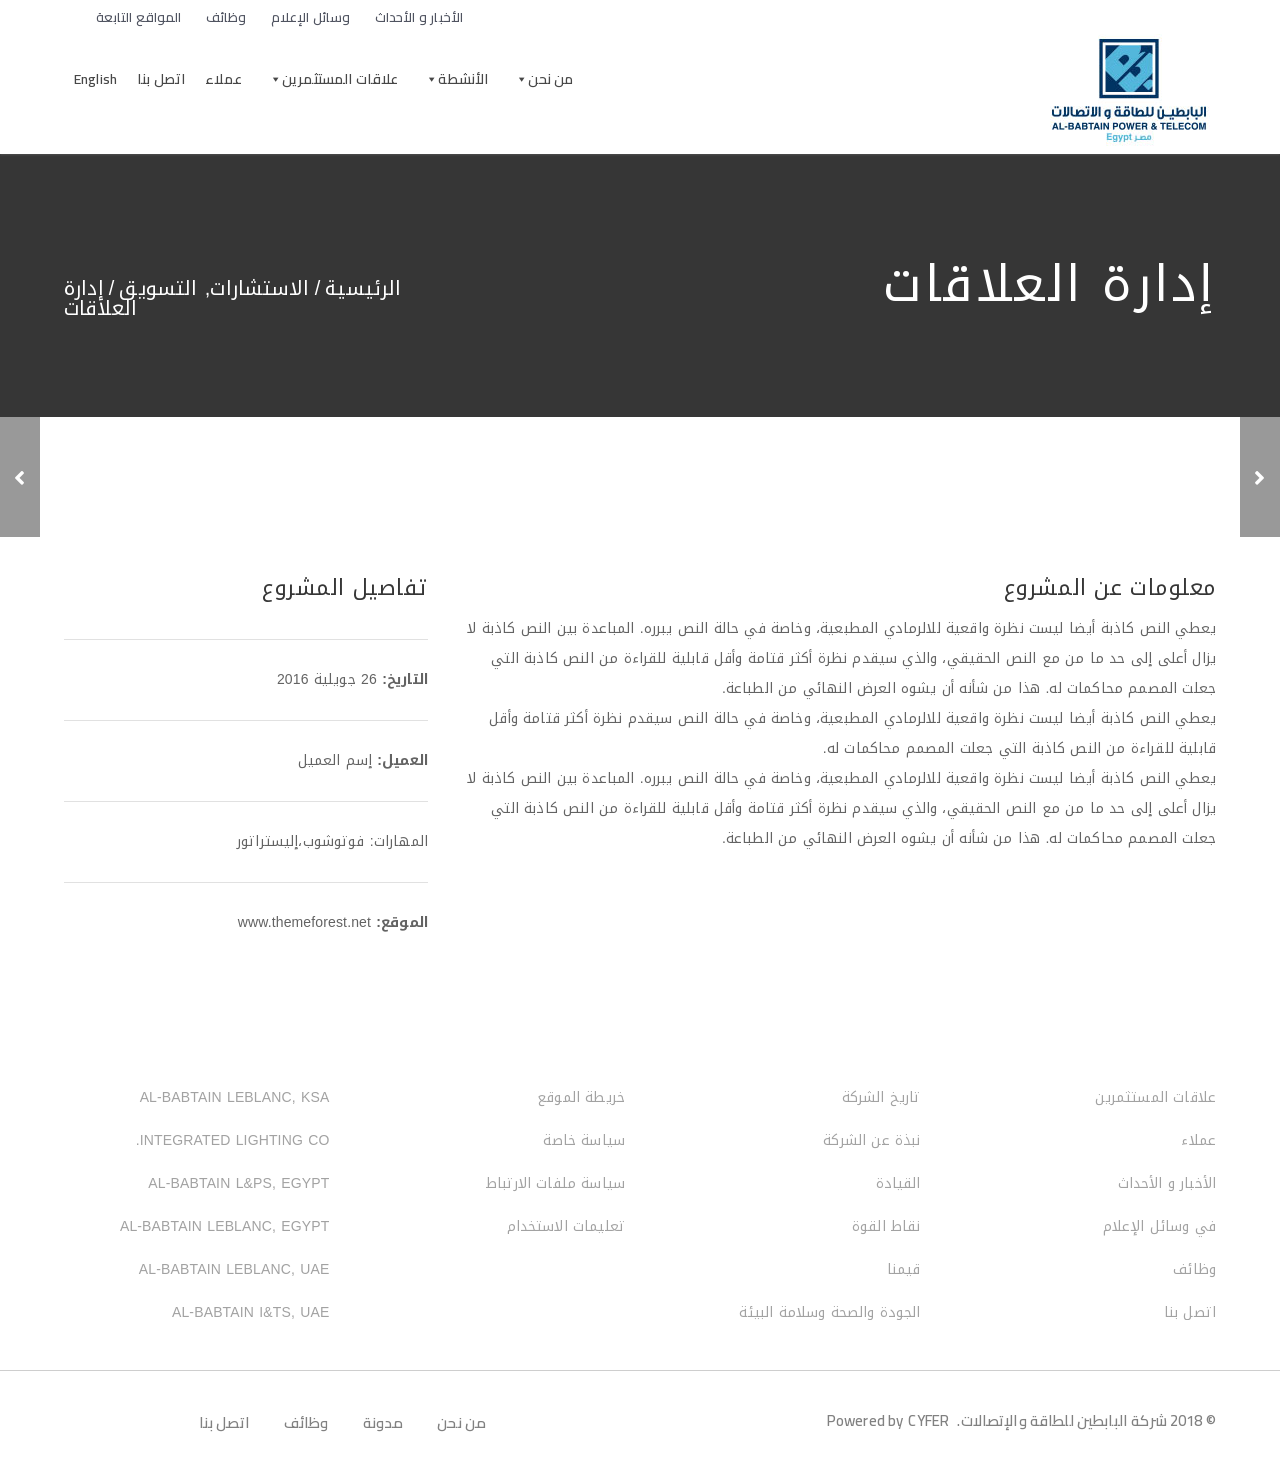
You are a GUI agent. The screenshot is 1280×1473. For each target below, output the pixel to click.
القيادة (898, 1183)
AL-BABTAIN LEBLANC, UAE (234, 1269)
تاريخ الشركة (881, 1097)
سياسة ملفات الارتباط (555, 1183)
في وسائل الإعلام (1159, 1226)
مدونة (383, 1422)
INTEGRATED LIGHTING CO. (233, 1140)
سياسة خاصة (584, 1140)
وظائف (226, 17)
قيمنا (904, 1269)
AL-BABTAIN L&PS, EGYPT (238, 1183)
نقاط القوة (886, 1226)
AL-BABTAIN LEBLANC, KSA (235, 1097)
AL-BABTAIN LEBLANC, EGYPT (225, 1226)
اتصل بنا (161, 79)
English (95, 79)
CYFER (928, 1420)
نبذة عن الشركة (871, 1140)
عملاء (223, 79)
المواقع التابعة (131, 17)
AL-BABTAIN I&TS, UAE (251, 1312)
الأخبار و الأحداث (419, 17)
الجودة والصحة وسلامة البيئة (829, 1312)
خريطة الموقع (581, 1097)
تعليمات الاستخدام (566, 1226)
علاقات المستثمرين (340, 79)
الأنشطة (463, 79)
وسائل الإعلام (311, 17)
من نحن (550, 79)
